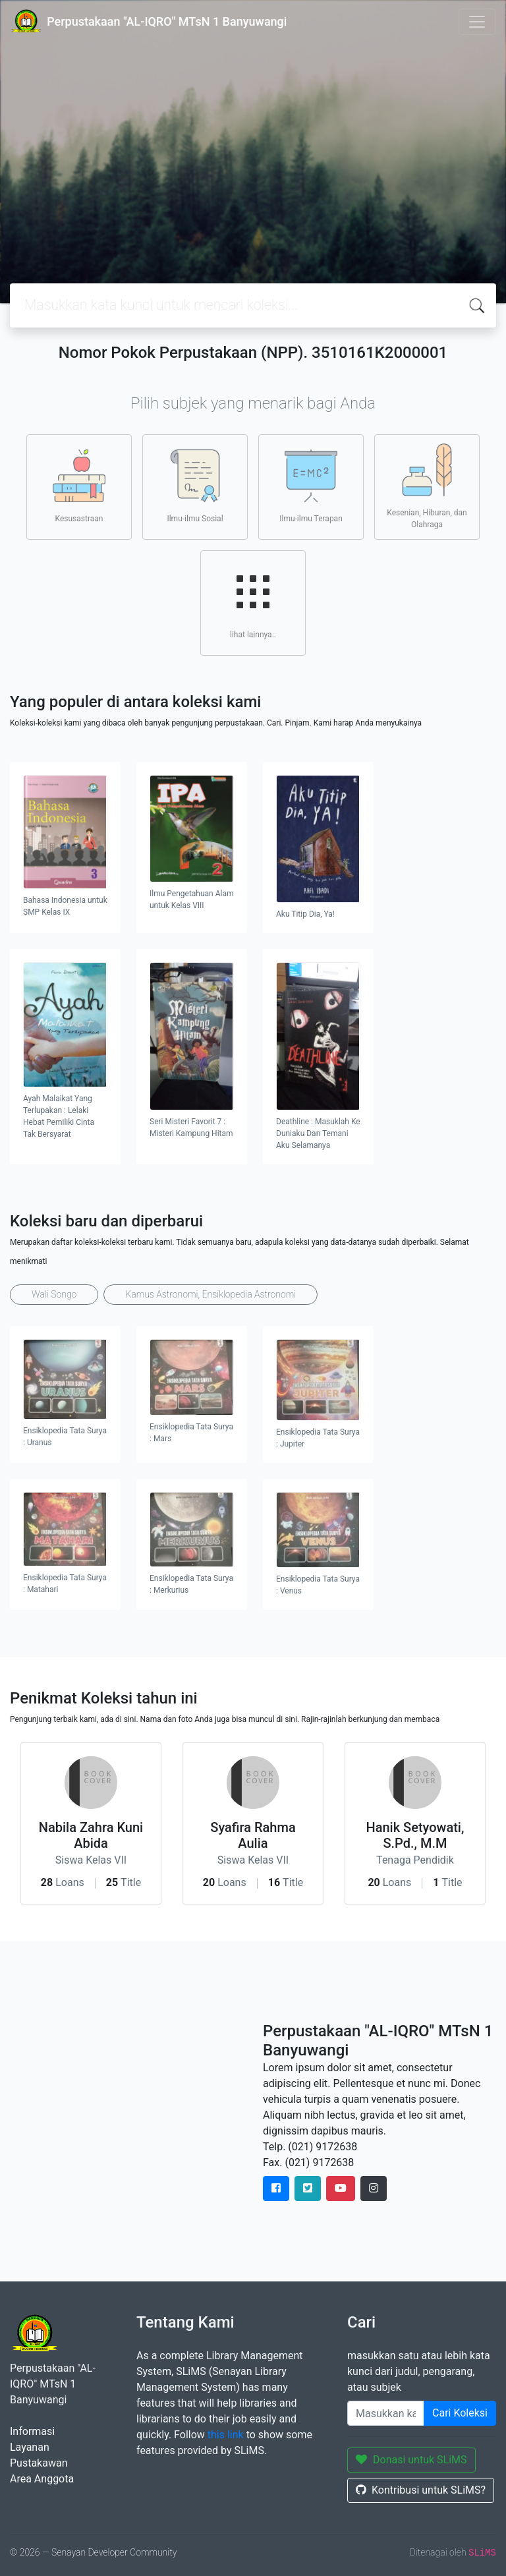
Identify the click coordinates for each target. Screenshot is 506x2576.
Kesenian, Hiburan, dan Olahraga (426, 486)
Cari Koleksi (460, 2413)
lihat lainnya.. (253, 602)
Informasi (32, 2431)
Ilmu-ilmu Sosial (195, 486)
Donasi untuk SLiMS (411, 2459)
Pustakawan (38, 2463)
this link (226, 2434)
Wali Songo (54, 1294)
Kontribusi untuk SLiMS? (421, 2490)
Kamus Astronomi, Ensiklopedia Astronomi (210, 1294)
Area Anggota (42, 2479)
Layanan (29, 2447)
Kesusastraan (79, 486)
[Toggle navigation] (477, 22)
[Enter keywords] (385, 2413)
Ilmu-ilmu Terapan (311, 486)
